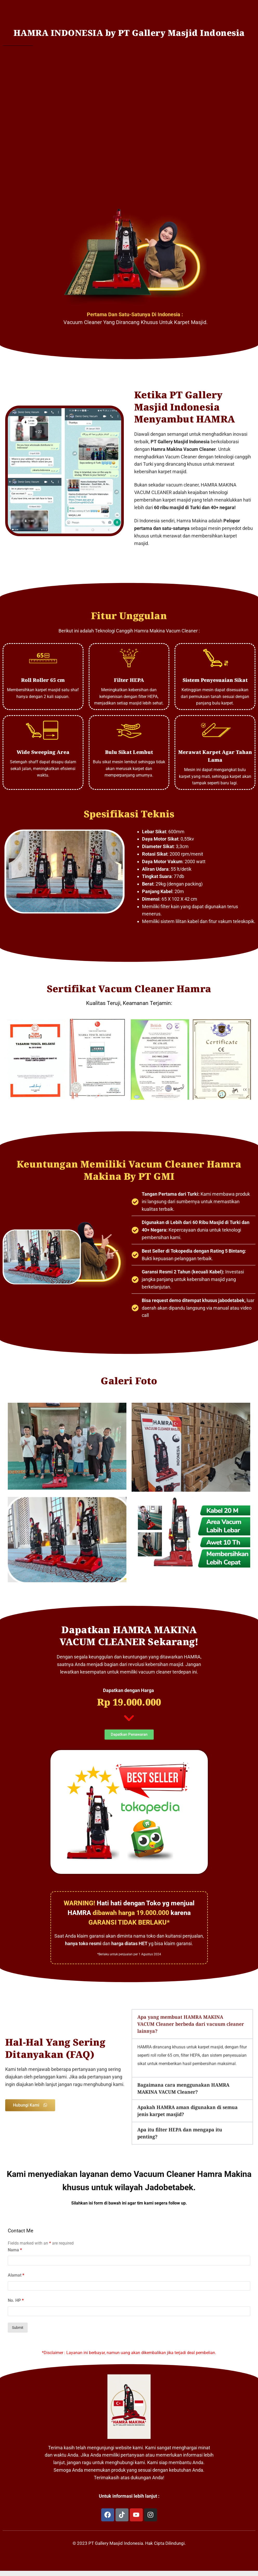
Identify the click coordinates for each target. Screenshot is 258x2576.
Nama (15, 2249)
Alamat (16, 2275)
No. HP (16, 2300)
